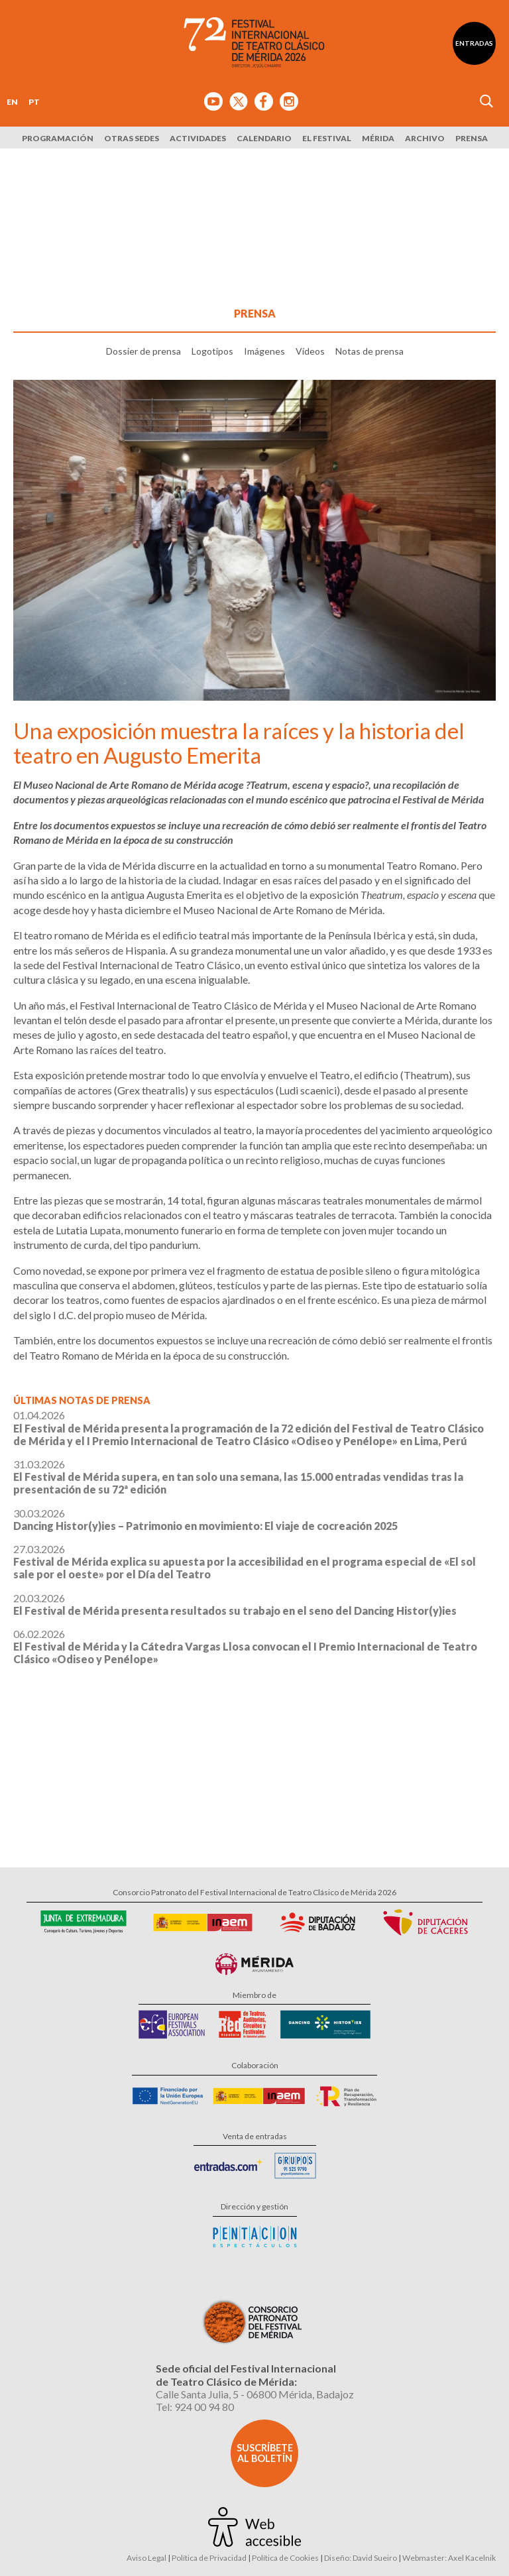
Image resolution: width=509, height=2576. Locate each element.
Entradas (474, 43)
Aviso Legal (146, 2558)
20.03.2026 (235, 1604)
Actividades (198, 138)
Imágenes (264, 351)
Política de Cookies (285, 2558)
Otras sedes (131, 138)
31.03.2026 (238, 1476)
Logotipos (212, 351)
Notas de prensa (369, 351)
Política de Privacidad (209, 2558)
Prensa (471, 138)
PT (34, 102)
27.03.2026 (244, 1561)
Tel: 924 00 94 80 (195, 2406)
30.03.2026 (205, 1519)
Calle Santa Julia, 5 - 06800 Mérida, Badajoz (255, 2394)
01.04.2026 (248, 1427)
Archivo (425, 138)
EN (12, 102)
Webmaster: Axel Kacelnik (449, 2558)
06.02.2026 (245, 1646)
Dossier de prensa (143, 351)
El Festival (326, 138)
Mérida (378, 138)
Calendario (264, 138)
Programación (57, 138)
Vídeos (310, 351)
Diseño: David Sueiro (360, 2558)
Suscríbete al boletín (265, 2453)
